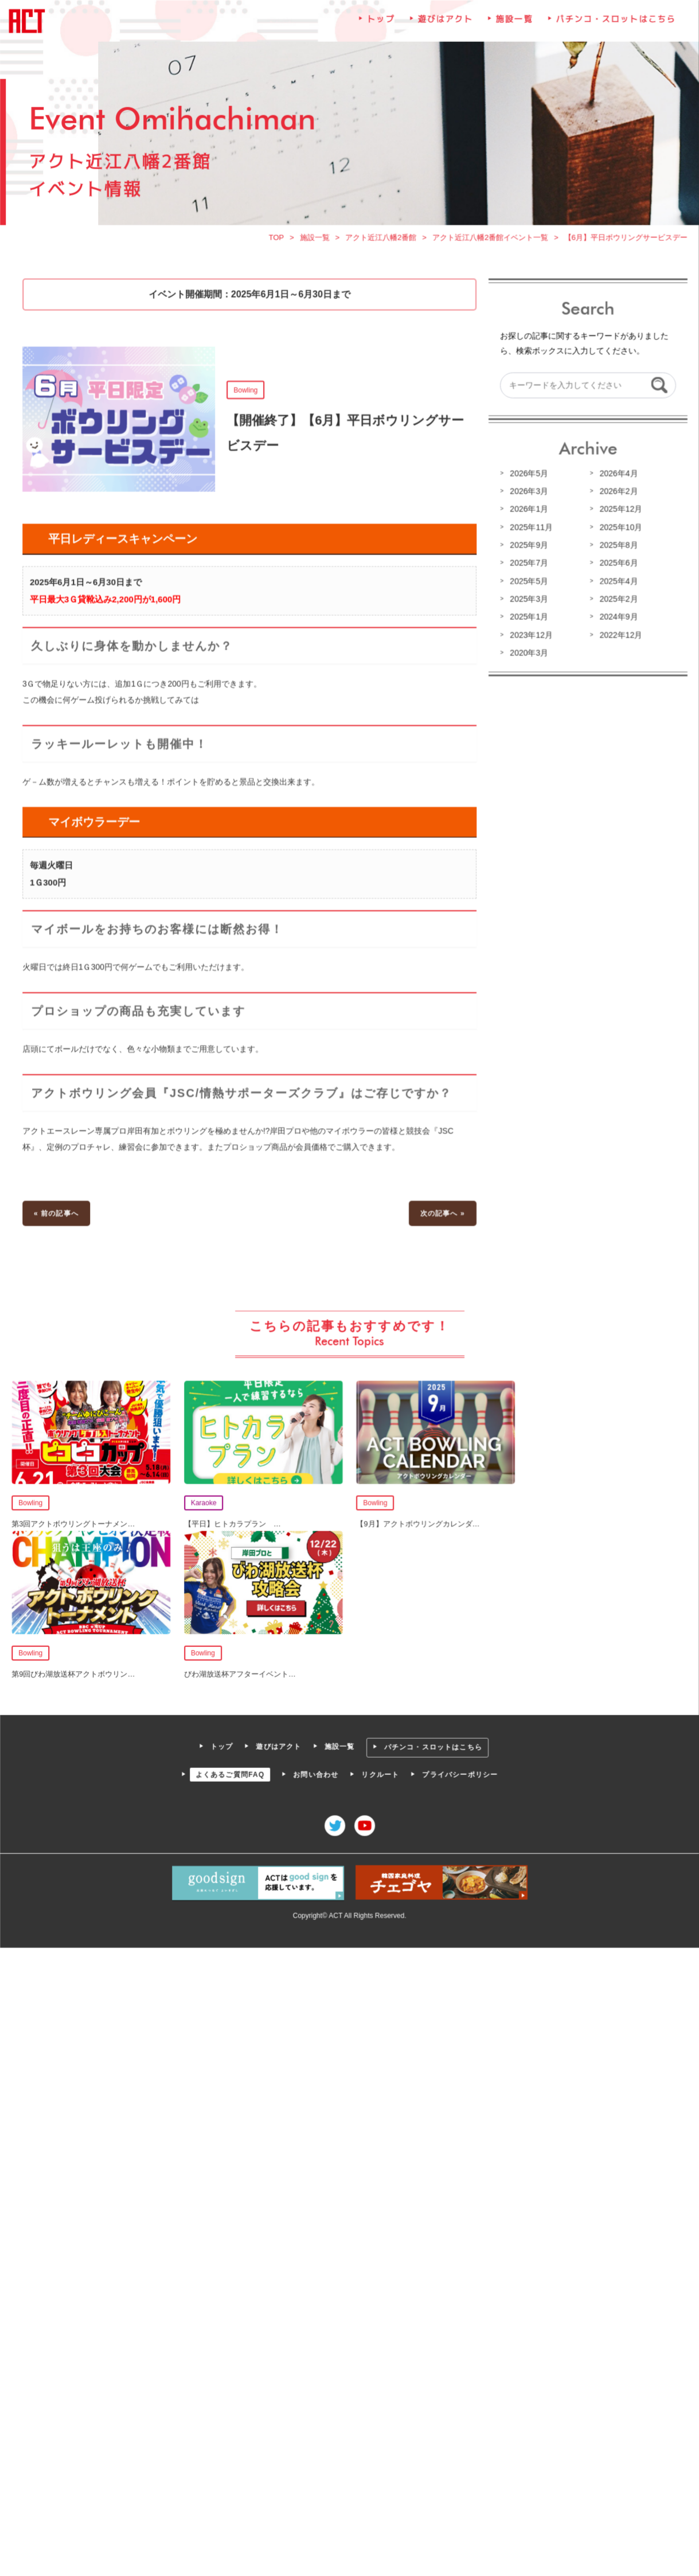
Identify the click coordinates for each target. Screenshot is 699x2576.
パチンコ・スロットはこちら (614, 26)
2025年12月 (619, 512)
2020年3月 (527, 655)
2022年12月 (619, 637)
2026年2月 (616, 494)
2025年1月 (527, 620)
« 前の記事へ (58, 1212)
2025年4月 (616, 584)
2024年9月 (616, 620)
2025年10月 (619, 530)
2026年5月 (527, 477)
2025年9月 (527, 548)
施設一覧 (513, 26)
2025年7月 (527, 566)
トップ (381, 26)
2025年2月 (616, 602)
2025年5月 (527, 584)
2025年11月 (530, 530)
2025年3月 (527, 602)
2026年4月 (616, 477)
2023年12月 (530, 637)
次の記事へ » (442, 1212)
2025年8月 (616, 548)
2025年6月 (616, 566)
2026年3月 (527, 494)
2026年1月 (527, 512)
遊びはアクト (444, 26)
